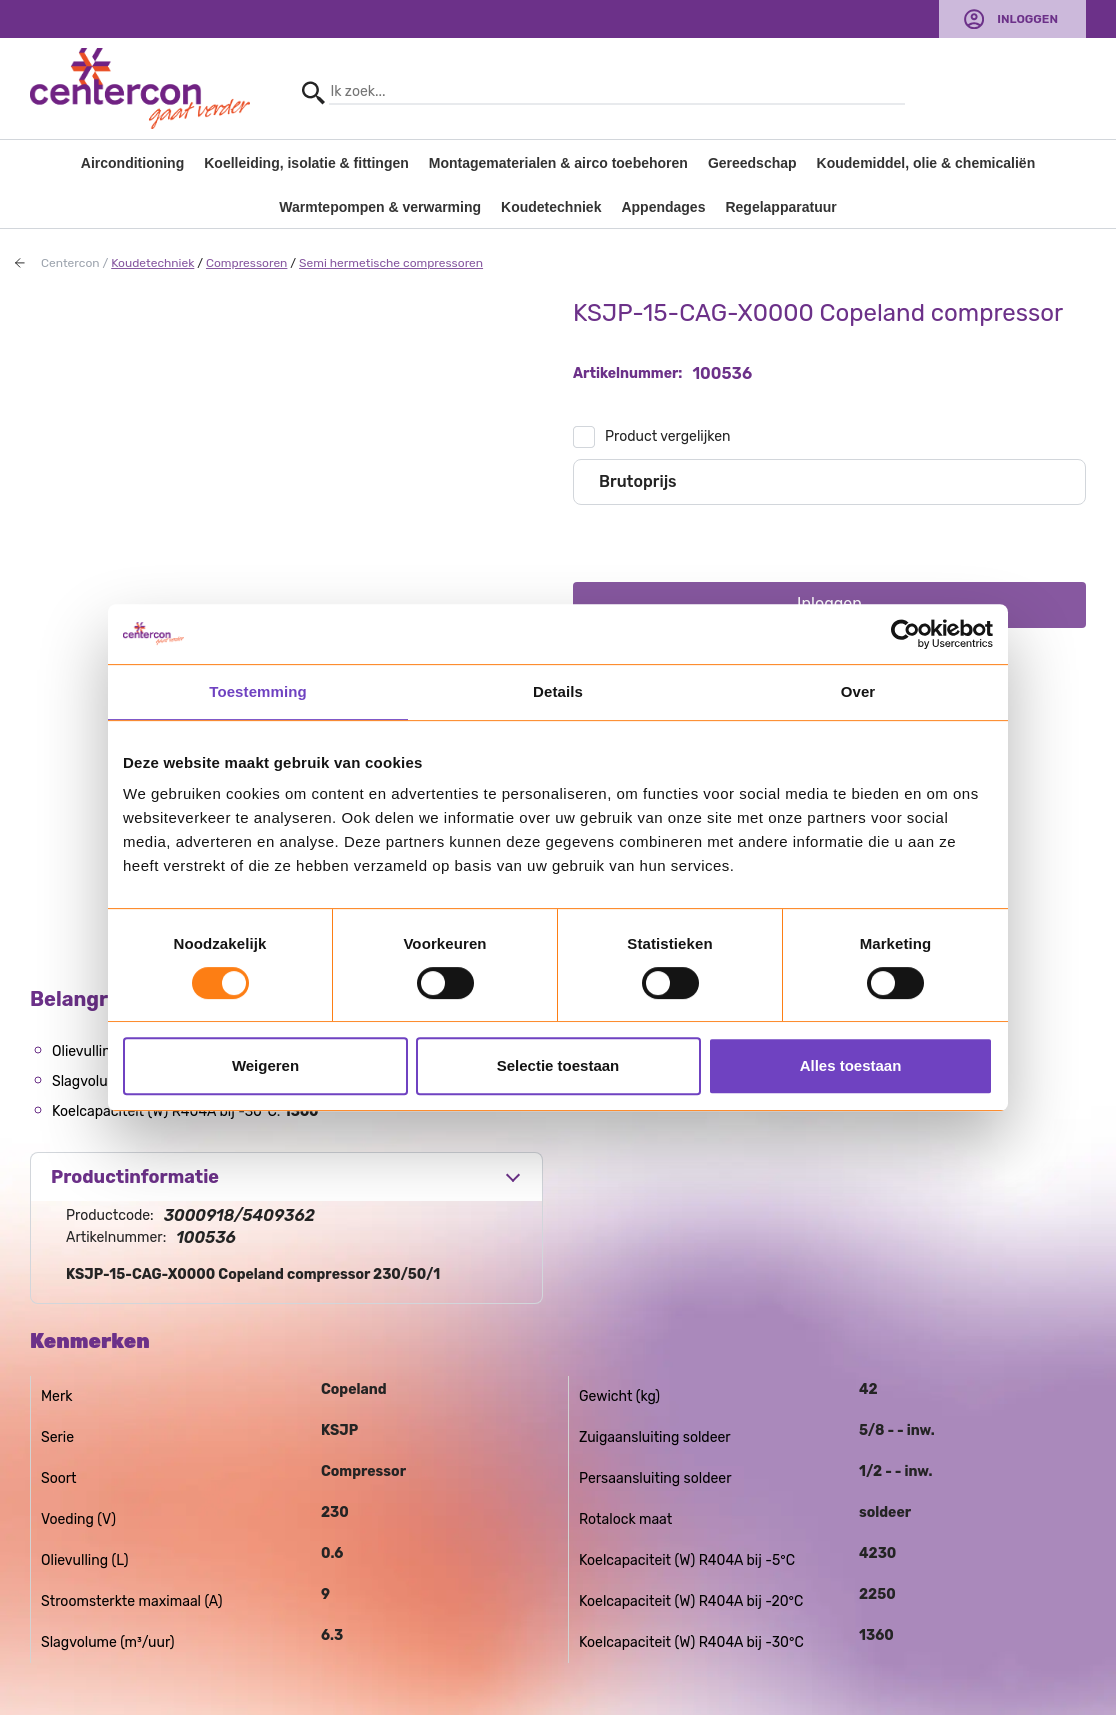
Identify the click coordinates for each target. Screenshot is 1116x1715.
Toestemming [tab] (258, 691)
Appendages (663, 207)
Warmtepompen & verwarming (380, 207)
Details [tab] (558, 691)
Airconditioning (132, 163)
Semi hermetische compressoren (391, 263)
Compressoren (246, 263)
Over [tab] (858, 691)
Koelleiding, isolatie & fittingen (306, 163)
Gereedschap (752, 163)
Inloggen (1027, 19)
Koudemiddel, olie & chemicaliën (926, 163)
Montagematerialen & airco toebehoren (558, 163)
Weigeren (265, 1065)
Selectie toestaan (558, 1065)
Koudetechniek (551, 207)
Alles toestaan (851, 1065)
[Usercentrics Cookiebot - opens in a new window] (905, 634)
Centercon (70, 263)
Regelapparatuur (780, 207)
